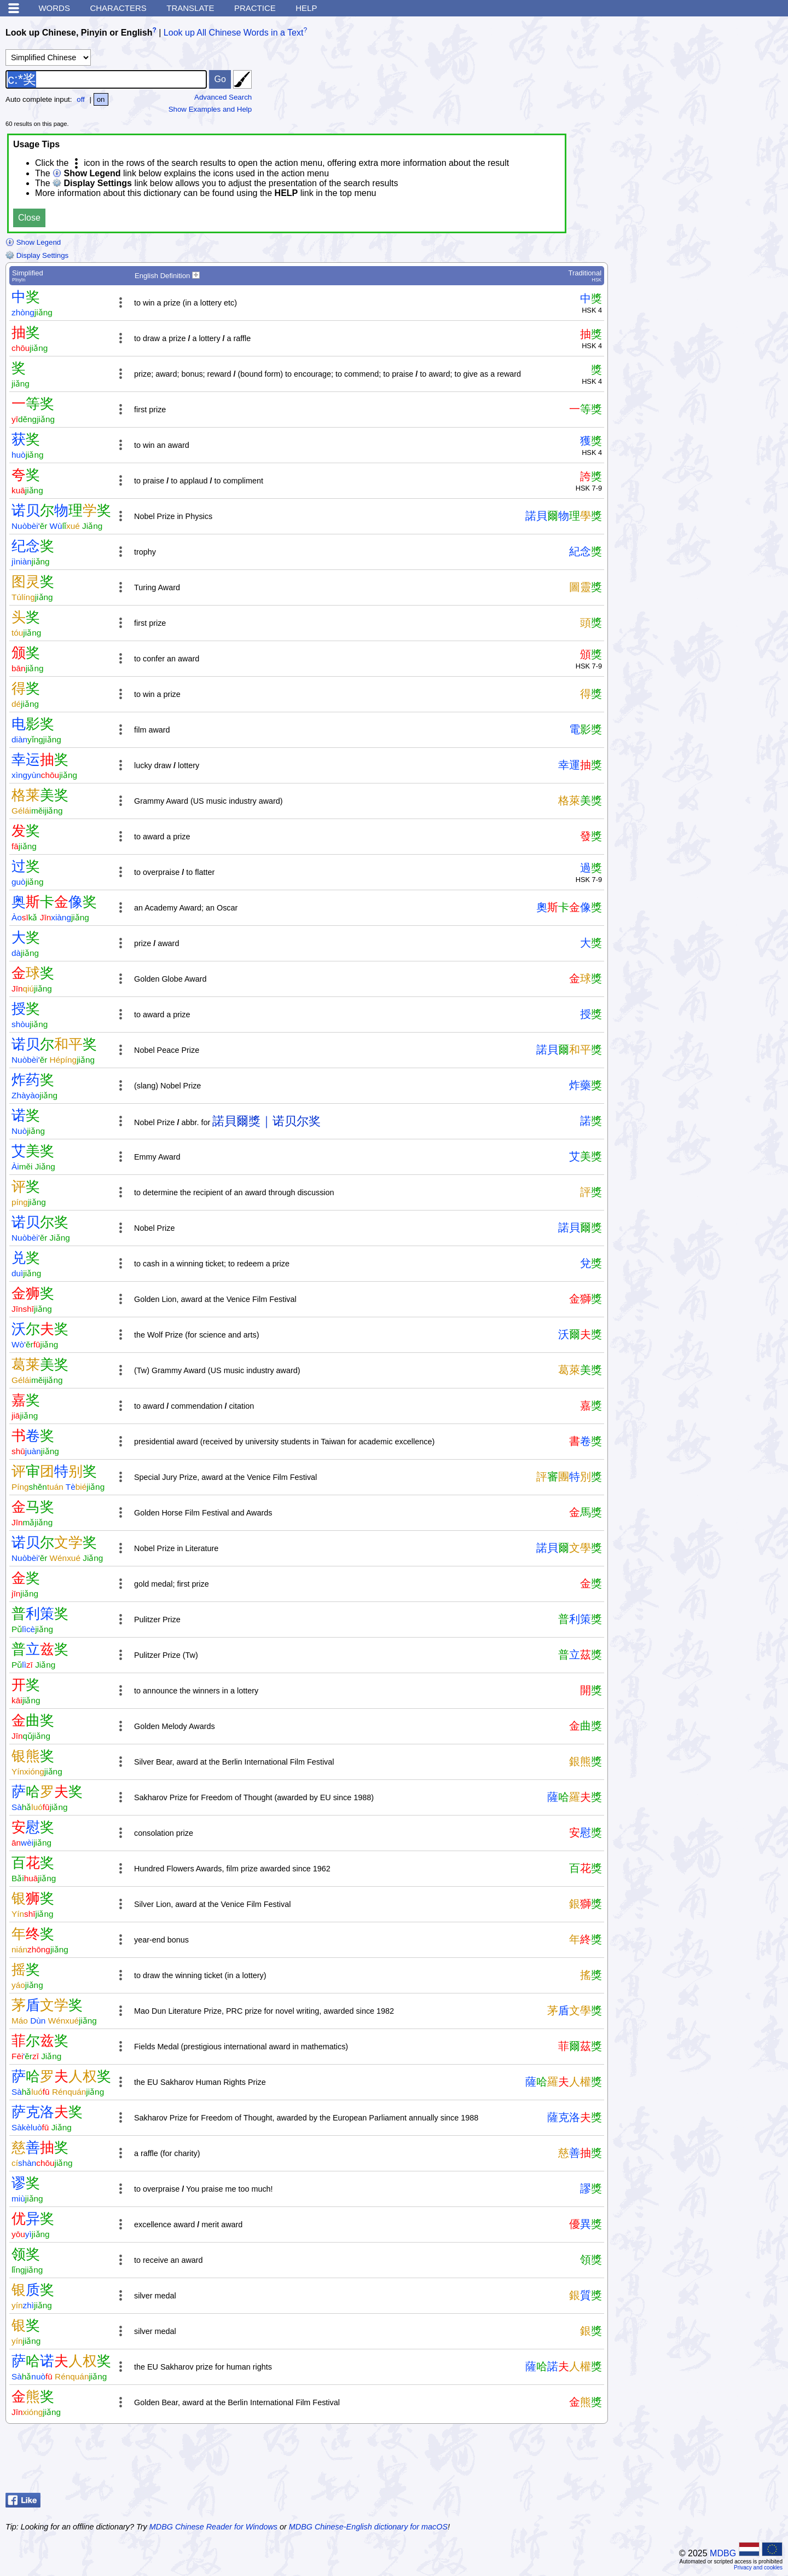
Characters (118, 8)
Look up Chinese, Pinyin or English (78, 32)
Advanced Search (223, 97)
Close (29, 217)
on (101, 99)
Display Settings (36, 255)
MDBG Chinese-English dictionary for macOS (368, 2526)
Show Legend (33, 242)
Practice (255, 8)
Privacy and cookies (758, 2568)
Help (306, 8)
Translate (190, 8)
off (81, 99)
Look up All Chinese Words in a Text (234, 32)
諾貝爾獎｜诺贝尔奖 (266, 1121)
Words (54, 8)
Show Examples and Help (210, 109)
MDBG (723, 2553)
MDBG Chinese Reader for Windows (213, 2526)
